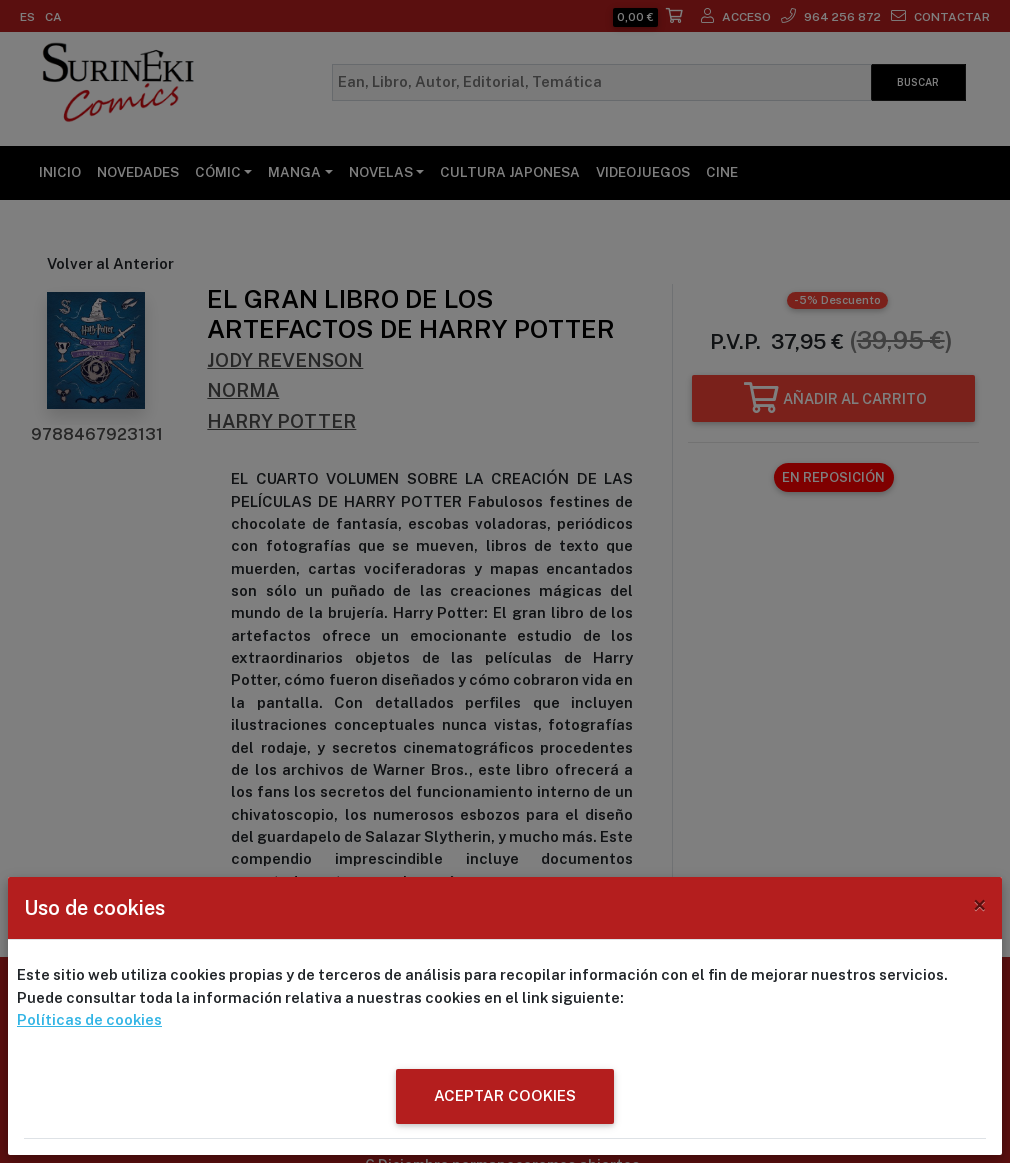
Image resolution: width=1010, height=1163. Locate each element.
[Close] (979, 905)
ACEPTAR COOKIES (505, 1095)
